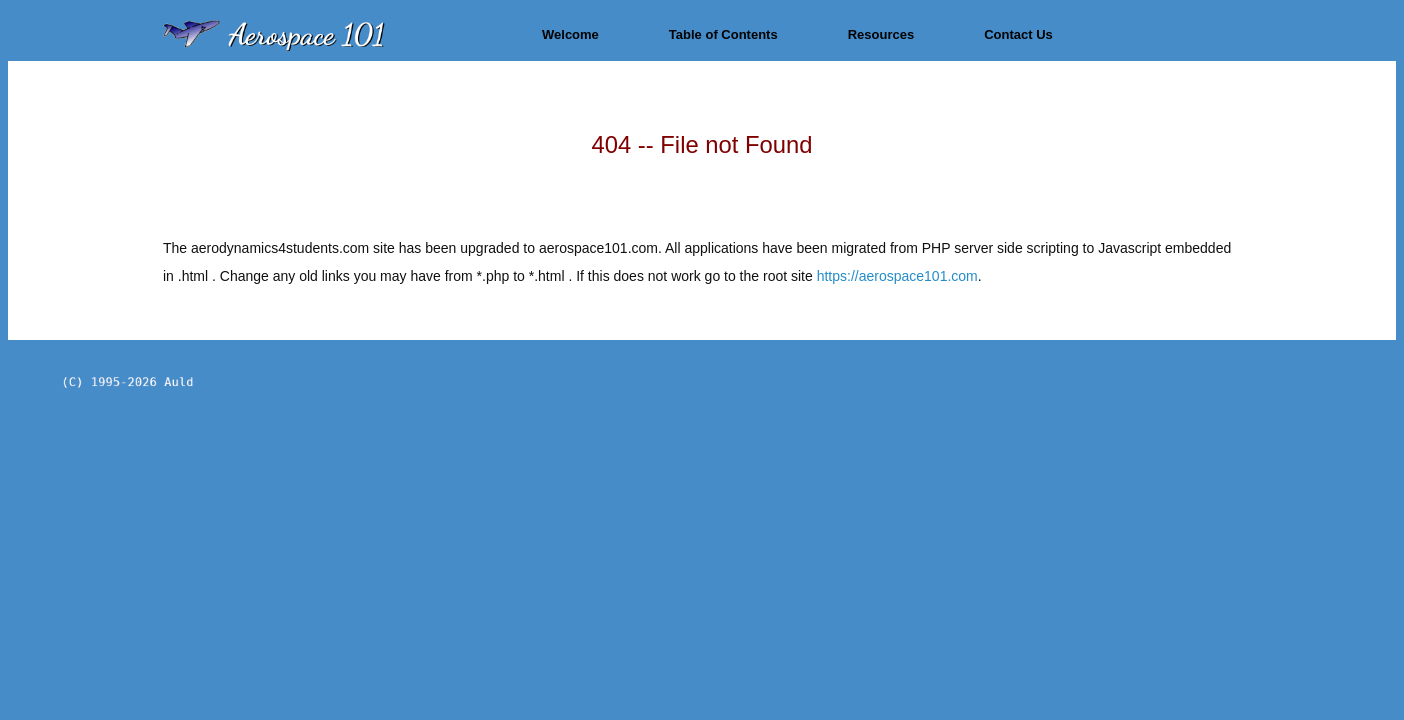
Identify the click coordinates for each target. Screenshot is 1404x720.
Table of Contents (723, 34)
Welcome (570, 34)
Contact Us (1018, 34)
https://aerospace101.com (897, 276)
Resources (881, 34)
